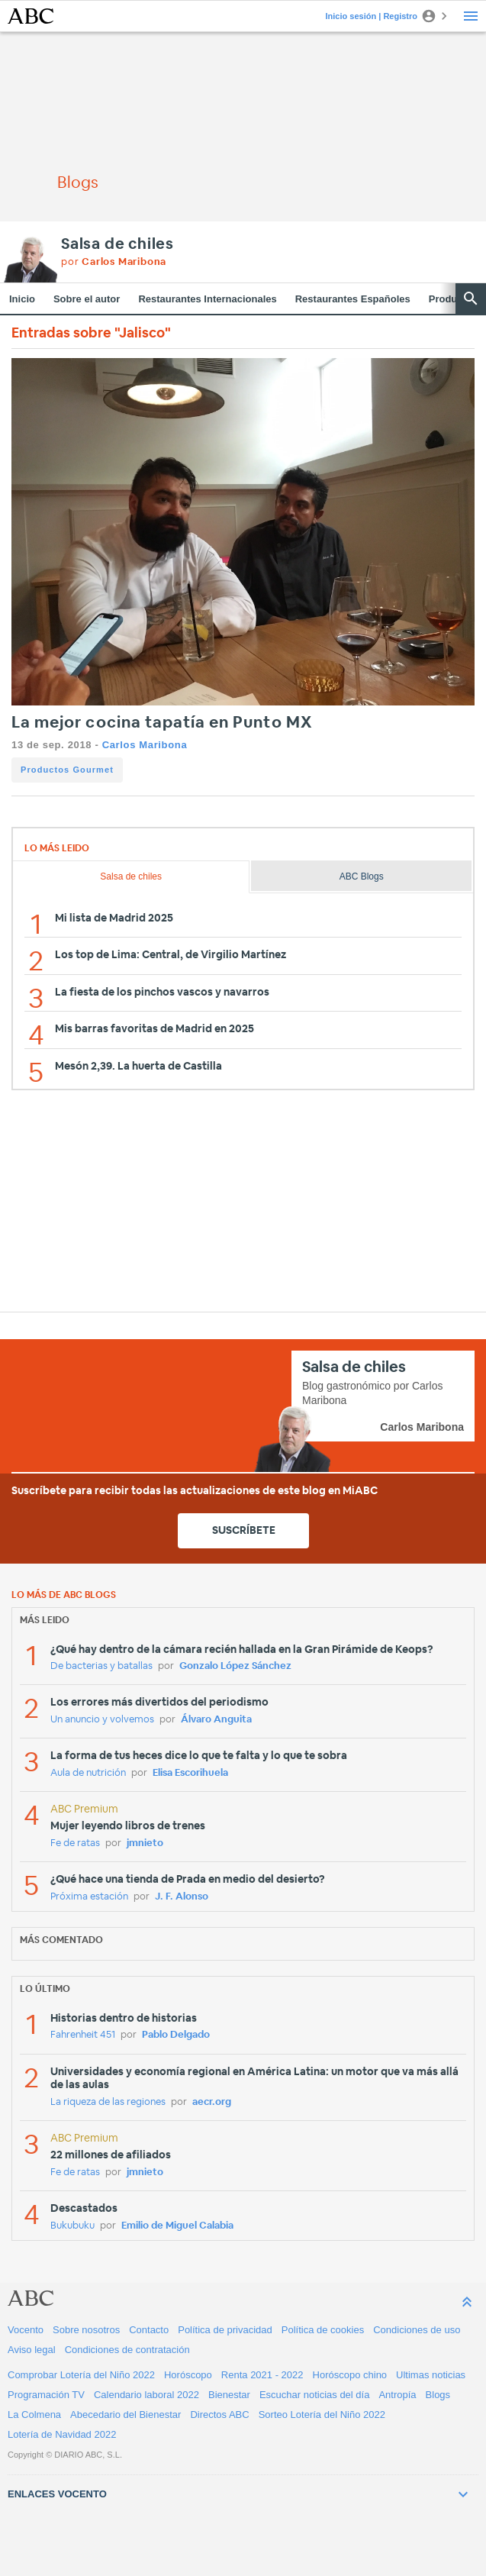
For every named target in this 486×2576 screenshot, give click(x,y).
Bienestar (229, 2394)
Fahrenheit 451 (82, 2035)
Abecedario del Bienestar (125, 2414)
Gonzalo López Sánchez (235, 1666)
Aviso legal (32, 2349)
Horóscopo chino (350, 2375)
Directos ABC (219, 2414)
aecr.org (211, 2102)
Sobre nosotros (86, 2330)
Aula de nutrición (88, 1773)
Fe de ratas (75, 1843)
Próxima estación (89, 1897)
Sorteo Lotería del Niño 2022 (322, 2414)
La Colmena (34, 2414)
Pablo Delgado (176, 2035)
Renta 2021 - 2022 (262, 2375)
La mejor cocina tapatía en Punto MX (161, 723)
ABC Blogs (362, 876)
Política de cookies (323, 2330)
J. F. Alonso (181, 1897)
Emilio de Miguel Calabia (177, 2226)
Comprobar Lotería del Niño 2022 (81, 2375)
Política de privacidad (225, 2330)
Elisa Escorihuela (190, 1773)
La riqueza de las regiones (108, 2102)
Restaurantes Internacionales (207, 299)
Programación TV (46, 2394)
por (113, 262)
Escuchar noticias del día (314, 2394)
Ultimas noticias (430, 2375)
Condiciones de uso (416, 2330)
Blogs (438, 2394)
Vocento (25, 2330)
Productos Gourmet (67, 769)
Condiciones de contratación (127, 2349)
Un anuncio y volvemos (102, 1720)
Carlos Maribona (145, 745)
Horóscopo (188, 2375)
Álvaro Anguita (216, 1720)
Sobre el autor (86, 299)
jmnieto (145, 1843)
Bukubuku (72, 2226)
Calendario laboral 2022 (146, 2394)
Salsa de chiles (117, 244)
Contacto (149, 2330)
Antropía (397, 2394)
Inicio (22, 299)
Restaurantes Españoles (352, 299)
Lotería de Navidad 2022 (62, 2434)
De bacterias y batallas (101, 1666)
